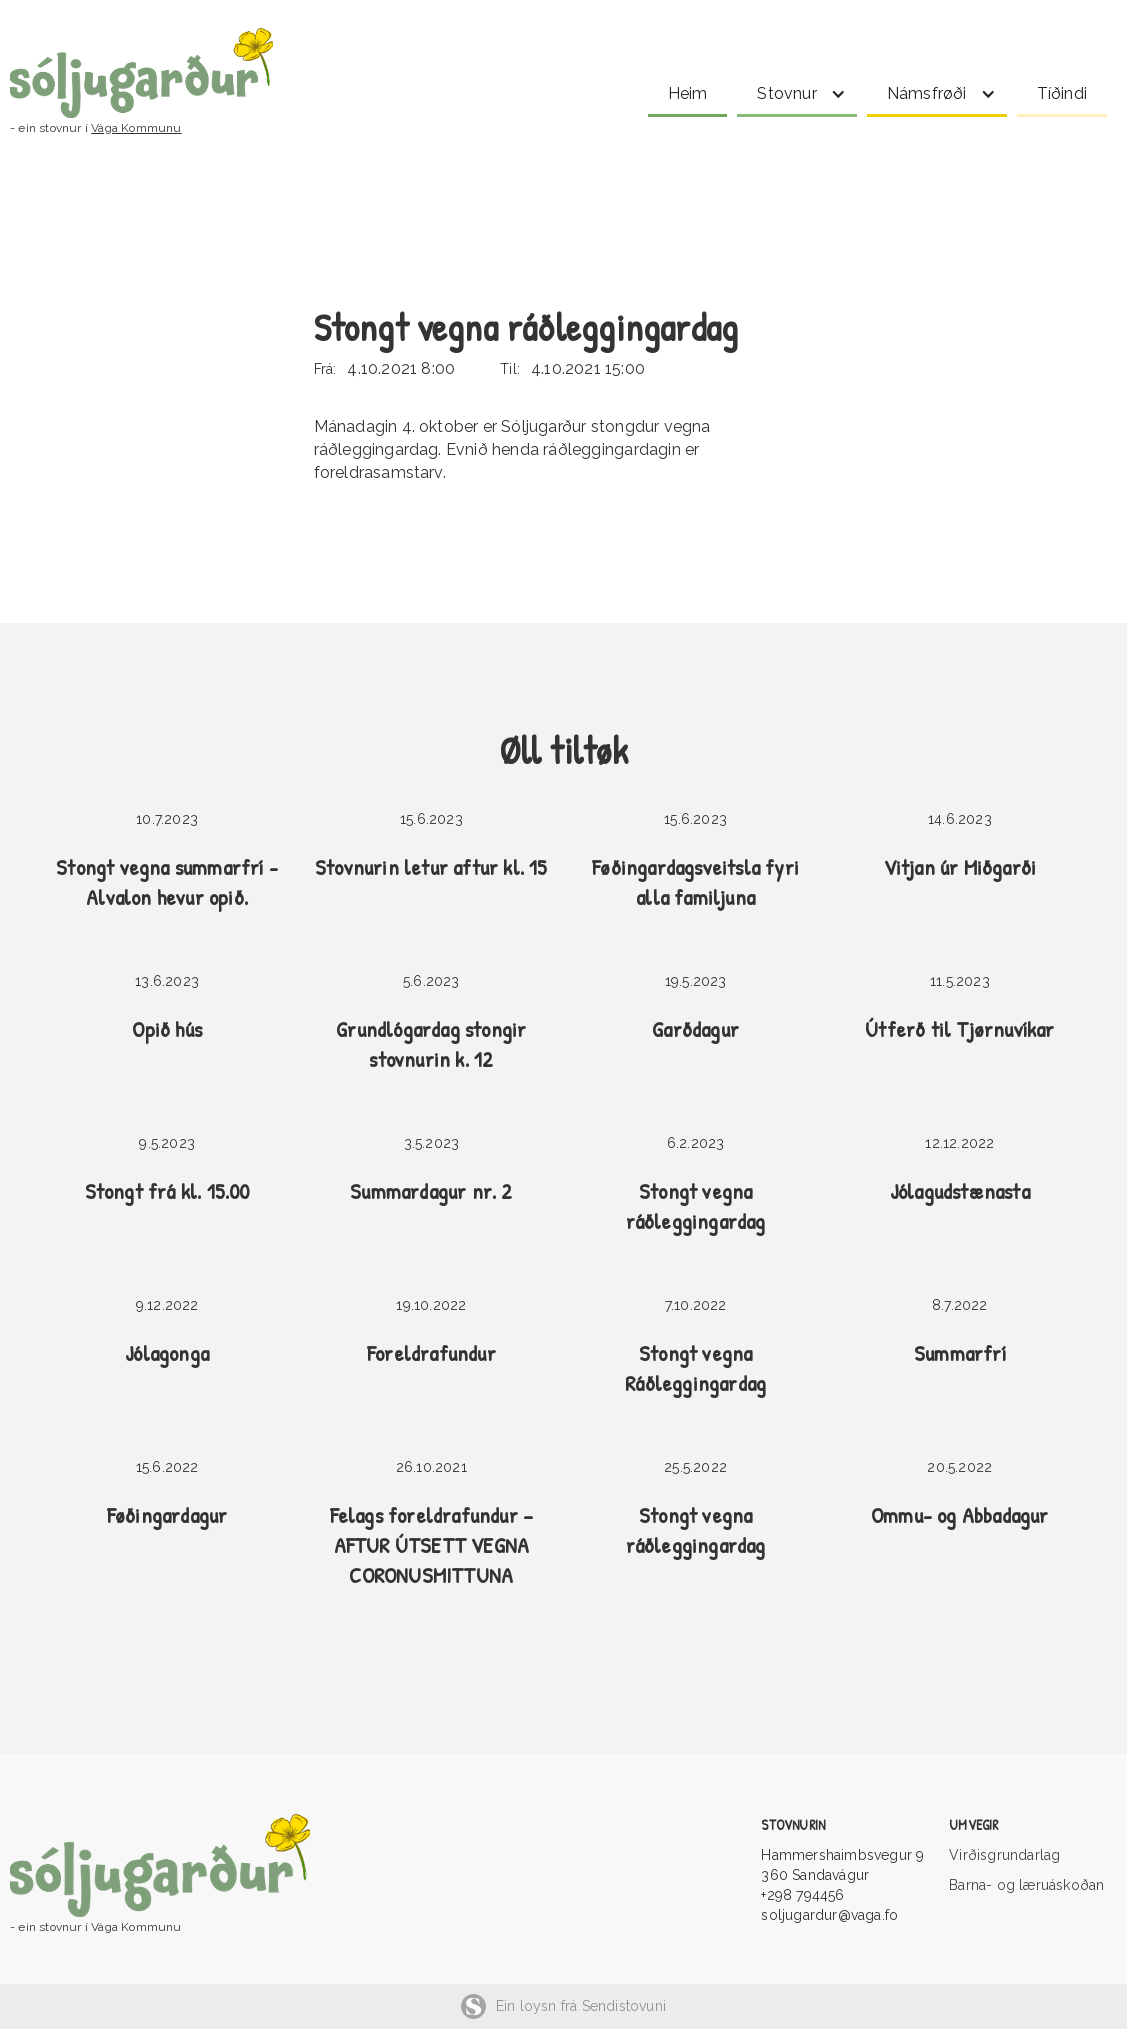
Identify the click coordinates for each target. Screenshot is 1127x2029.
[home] (283, 73)
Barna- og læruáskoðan (1026, 1885)
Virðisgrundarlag (1004, 1855)
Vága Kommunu (136, 128)
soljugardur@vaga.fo (829, 1915)
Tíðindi (1062, 93)
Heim (688, 93)
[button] (796, 90)
